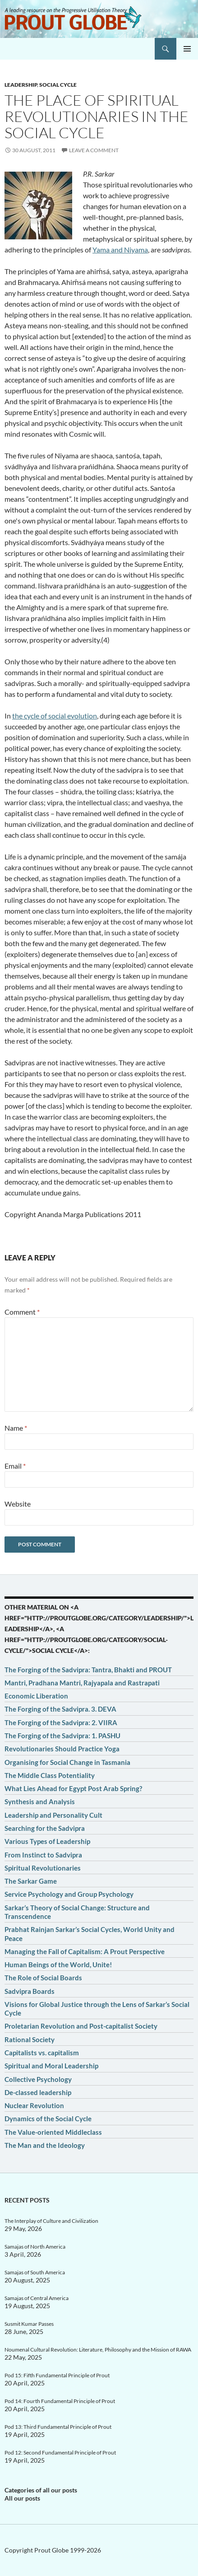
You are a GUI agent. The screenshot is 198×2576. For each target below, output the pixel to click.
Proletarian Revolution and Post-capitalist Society (81, 2026)
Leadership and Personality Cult (53, 1815)
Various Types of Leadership (47, 1841)
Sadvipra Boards (30, 1991)
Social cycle (58, 84)
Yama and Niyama (120, 249)
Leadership (21, 84)
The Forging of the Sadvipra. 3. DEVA (60, 1709)
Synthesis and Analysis (40, 1801)
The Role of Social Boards (43, 1978)
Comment (22, 1311)
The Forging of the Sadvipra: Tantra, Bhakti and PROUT (88, 1670)
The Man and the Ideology (45, 2145)
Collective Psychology (38, 2079)
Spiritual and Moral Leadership (51, 2066)
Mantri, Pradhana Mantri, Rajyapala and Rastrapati (82, 1683)
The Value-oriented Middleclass (53, 2132)
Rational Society (30, 2039)
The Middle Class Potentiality (50, 1775)
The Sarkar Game (31, 1881)
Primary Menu (187, 49)
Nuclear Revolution (34, 2105)
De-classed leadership (38, 2092)
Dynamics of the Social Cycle (48, 2118)
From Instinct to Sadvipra (43, 1855)
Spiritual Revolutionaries (43, 1868)
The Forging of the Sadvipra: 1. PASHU (62, 1735)
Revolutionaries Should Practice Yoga (62, 1749)
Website (18, 1503)
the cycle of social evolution (54, 715)
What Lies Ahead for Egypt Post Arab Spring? (73, 1788)
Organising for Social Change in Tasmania (67, 1762)
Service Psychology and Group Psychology (69, 1894)
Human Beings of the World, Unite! (58, 1964)
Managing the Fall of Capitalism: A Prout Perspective (85, 1951)
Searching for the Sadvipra (45, 1828)
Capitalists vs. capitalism (42, 2053)
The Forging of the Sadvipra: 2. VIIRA (61, 1722)
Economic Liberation (36, 1696)
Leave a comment (94, 150)
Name (16, 1427)
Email (15, 1465)
